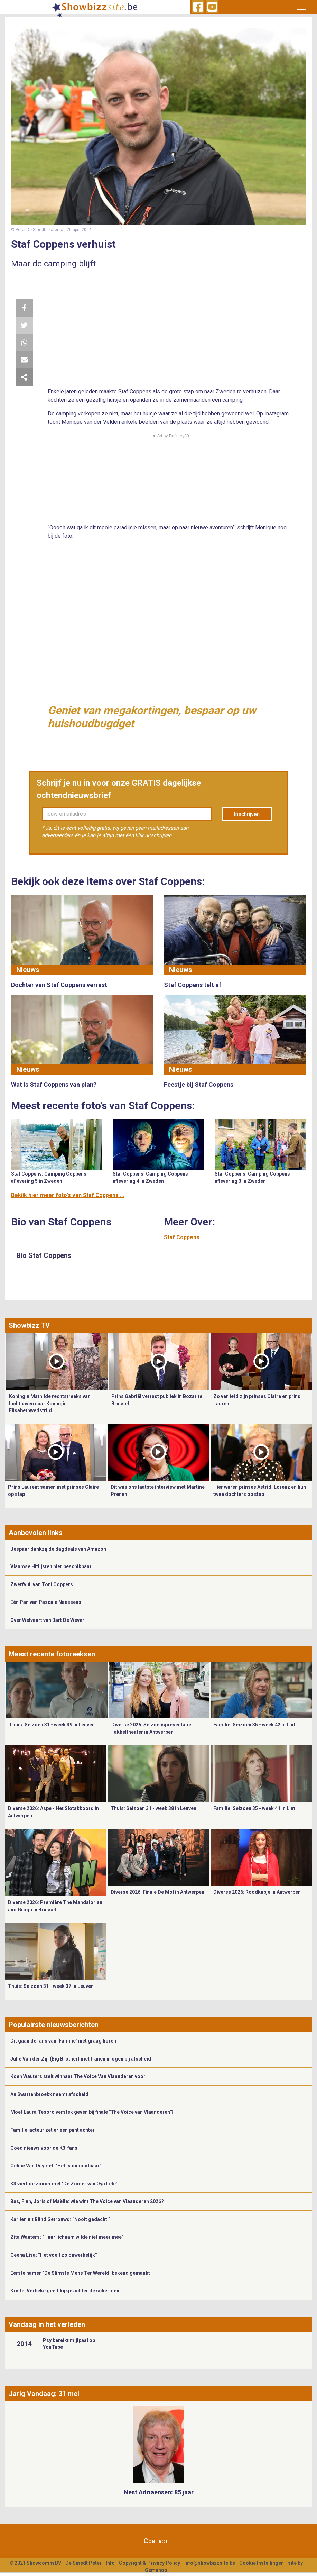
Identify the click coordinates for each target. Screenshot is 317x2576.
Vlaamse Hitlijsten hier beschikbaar (51, 1566)
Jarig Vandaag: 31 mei (44, 2394)
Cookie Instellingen (261, 2563)
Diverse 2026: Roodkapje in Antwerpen (257, 1892)
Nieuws (27, 970)
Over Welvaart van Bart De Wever (47, 1620)
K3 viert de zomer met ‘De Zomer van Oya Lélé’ (63, 2183)
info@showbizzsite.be (209, 2563)
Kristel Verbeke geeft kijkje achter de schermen (64, 2290)
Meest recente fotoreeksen (52, 1654)
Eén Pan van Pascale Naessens (45, 1602)
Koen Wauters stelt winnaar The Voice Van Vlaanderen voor (78, 2076)
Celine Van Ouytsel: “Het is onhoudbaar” (56, 2165)
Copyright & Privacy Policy (149, 2563)
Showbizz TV (29, 1325)
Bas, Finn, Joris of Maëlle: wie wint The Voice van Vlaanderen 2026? (87, 2201)
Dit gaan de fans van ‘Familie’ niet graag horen (63, 2041)
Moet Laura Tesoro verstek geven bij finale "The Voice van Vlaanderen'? (92, 2112)
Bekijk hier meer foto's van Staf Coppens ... (67, 1195)
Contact (155, 2541)
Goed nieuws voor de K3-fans (43, 2148)
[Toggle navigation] (301, 6)
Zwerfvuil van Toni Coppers (41, 1584)
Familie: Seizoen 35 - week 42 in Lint (254, 1724)
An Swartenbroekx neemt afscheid (49, 2094)
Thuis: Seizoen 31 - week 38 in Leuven (153, 1808)
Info (110, 2563)
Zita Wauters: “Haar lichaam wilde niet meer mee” (67, 2237)
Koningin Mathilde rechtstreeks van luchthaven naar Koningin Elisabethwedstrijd (50, 1403)
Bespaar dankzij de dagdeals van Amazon (58, 1549)
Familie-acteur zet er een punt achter (52, 2130)
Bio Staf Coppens (44, 1255)
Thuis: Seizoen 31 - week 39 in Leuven (52, 1724)
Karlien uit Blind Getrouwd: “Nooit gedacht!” (60, 2219)
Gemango (156, 2570)
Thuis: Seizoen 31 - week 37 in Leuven (51, 1986)
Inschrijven (247, 814)
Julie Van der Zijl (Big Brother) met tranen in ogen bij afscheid (80, 2059)
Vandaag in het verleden (47, 2324)
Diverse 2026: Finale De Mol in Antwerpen (157, 1892)
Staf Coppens (181, 1237)
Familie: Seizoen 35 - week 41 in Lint (254, 1808)
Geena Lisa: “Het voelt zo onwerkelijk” (53, 2255)
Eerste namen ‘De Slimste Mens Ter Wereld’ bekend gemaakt (80, 2273)
